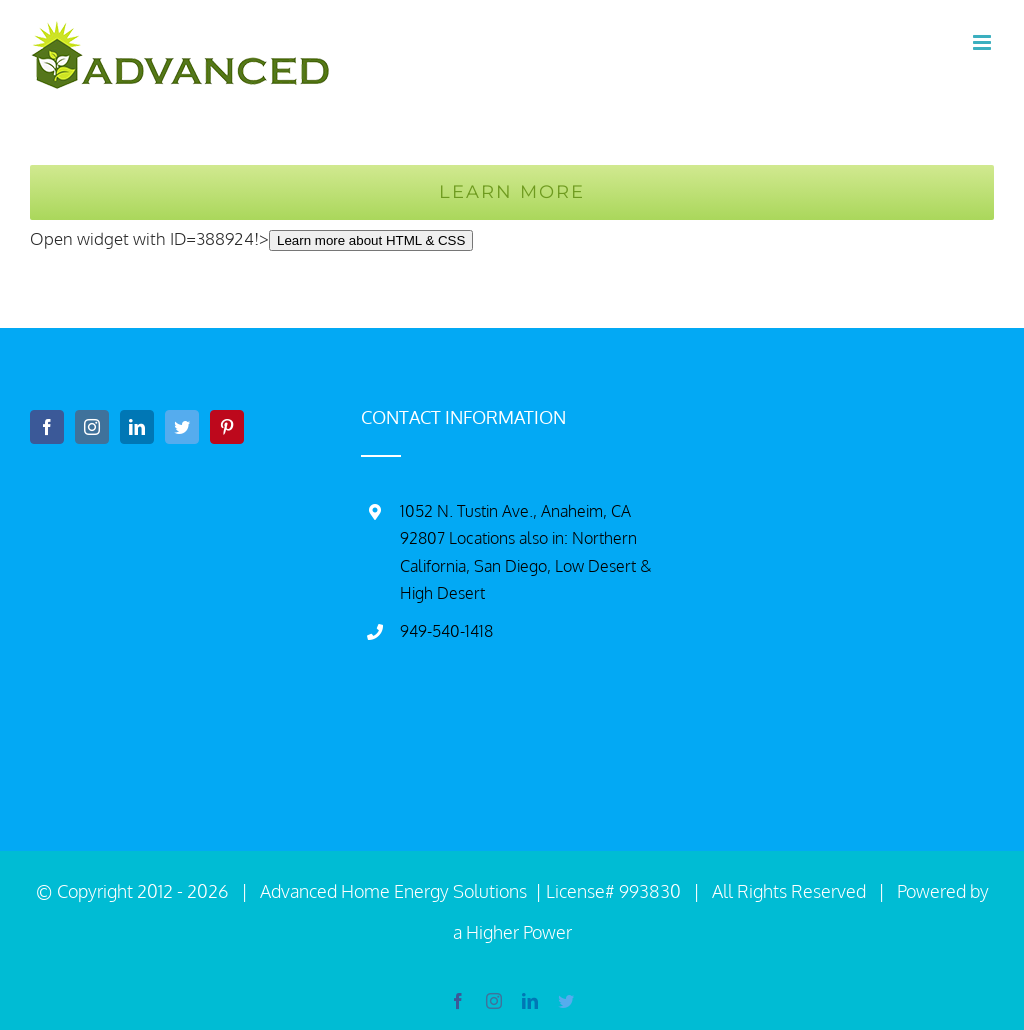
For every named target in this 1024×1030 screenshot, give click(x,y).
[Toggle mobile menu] (983, 42)
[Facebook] (47, 427)
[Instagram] (92, 427)
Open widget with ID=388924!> (251, 238)
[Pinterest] (227, 427)
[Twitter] (182, 427)
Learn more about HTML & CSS (371, 240)
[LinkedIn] (137, 427)
